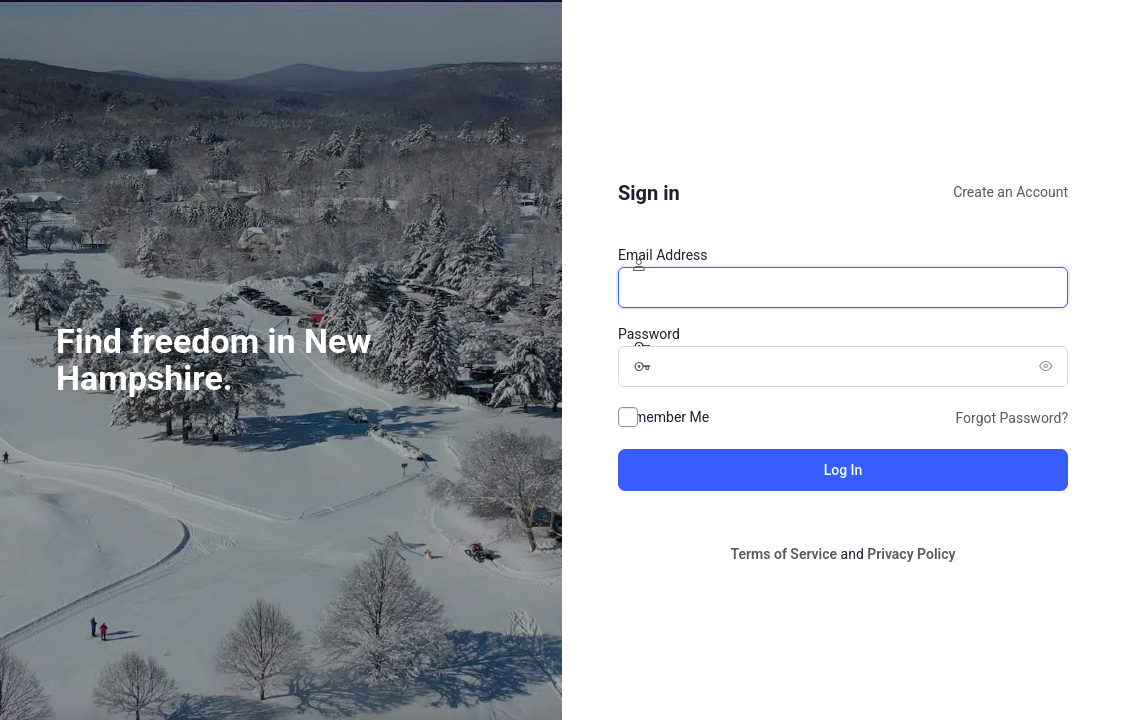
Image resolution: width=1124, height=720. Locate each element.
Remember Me (663, 417)
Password (649, 334)
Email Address (663, 255)
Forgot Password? (1011, 418)
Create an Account (1010, 192)
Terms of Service (784, 554)
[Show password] (1048, 366)
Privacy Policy (911, 554)
